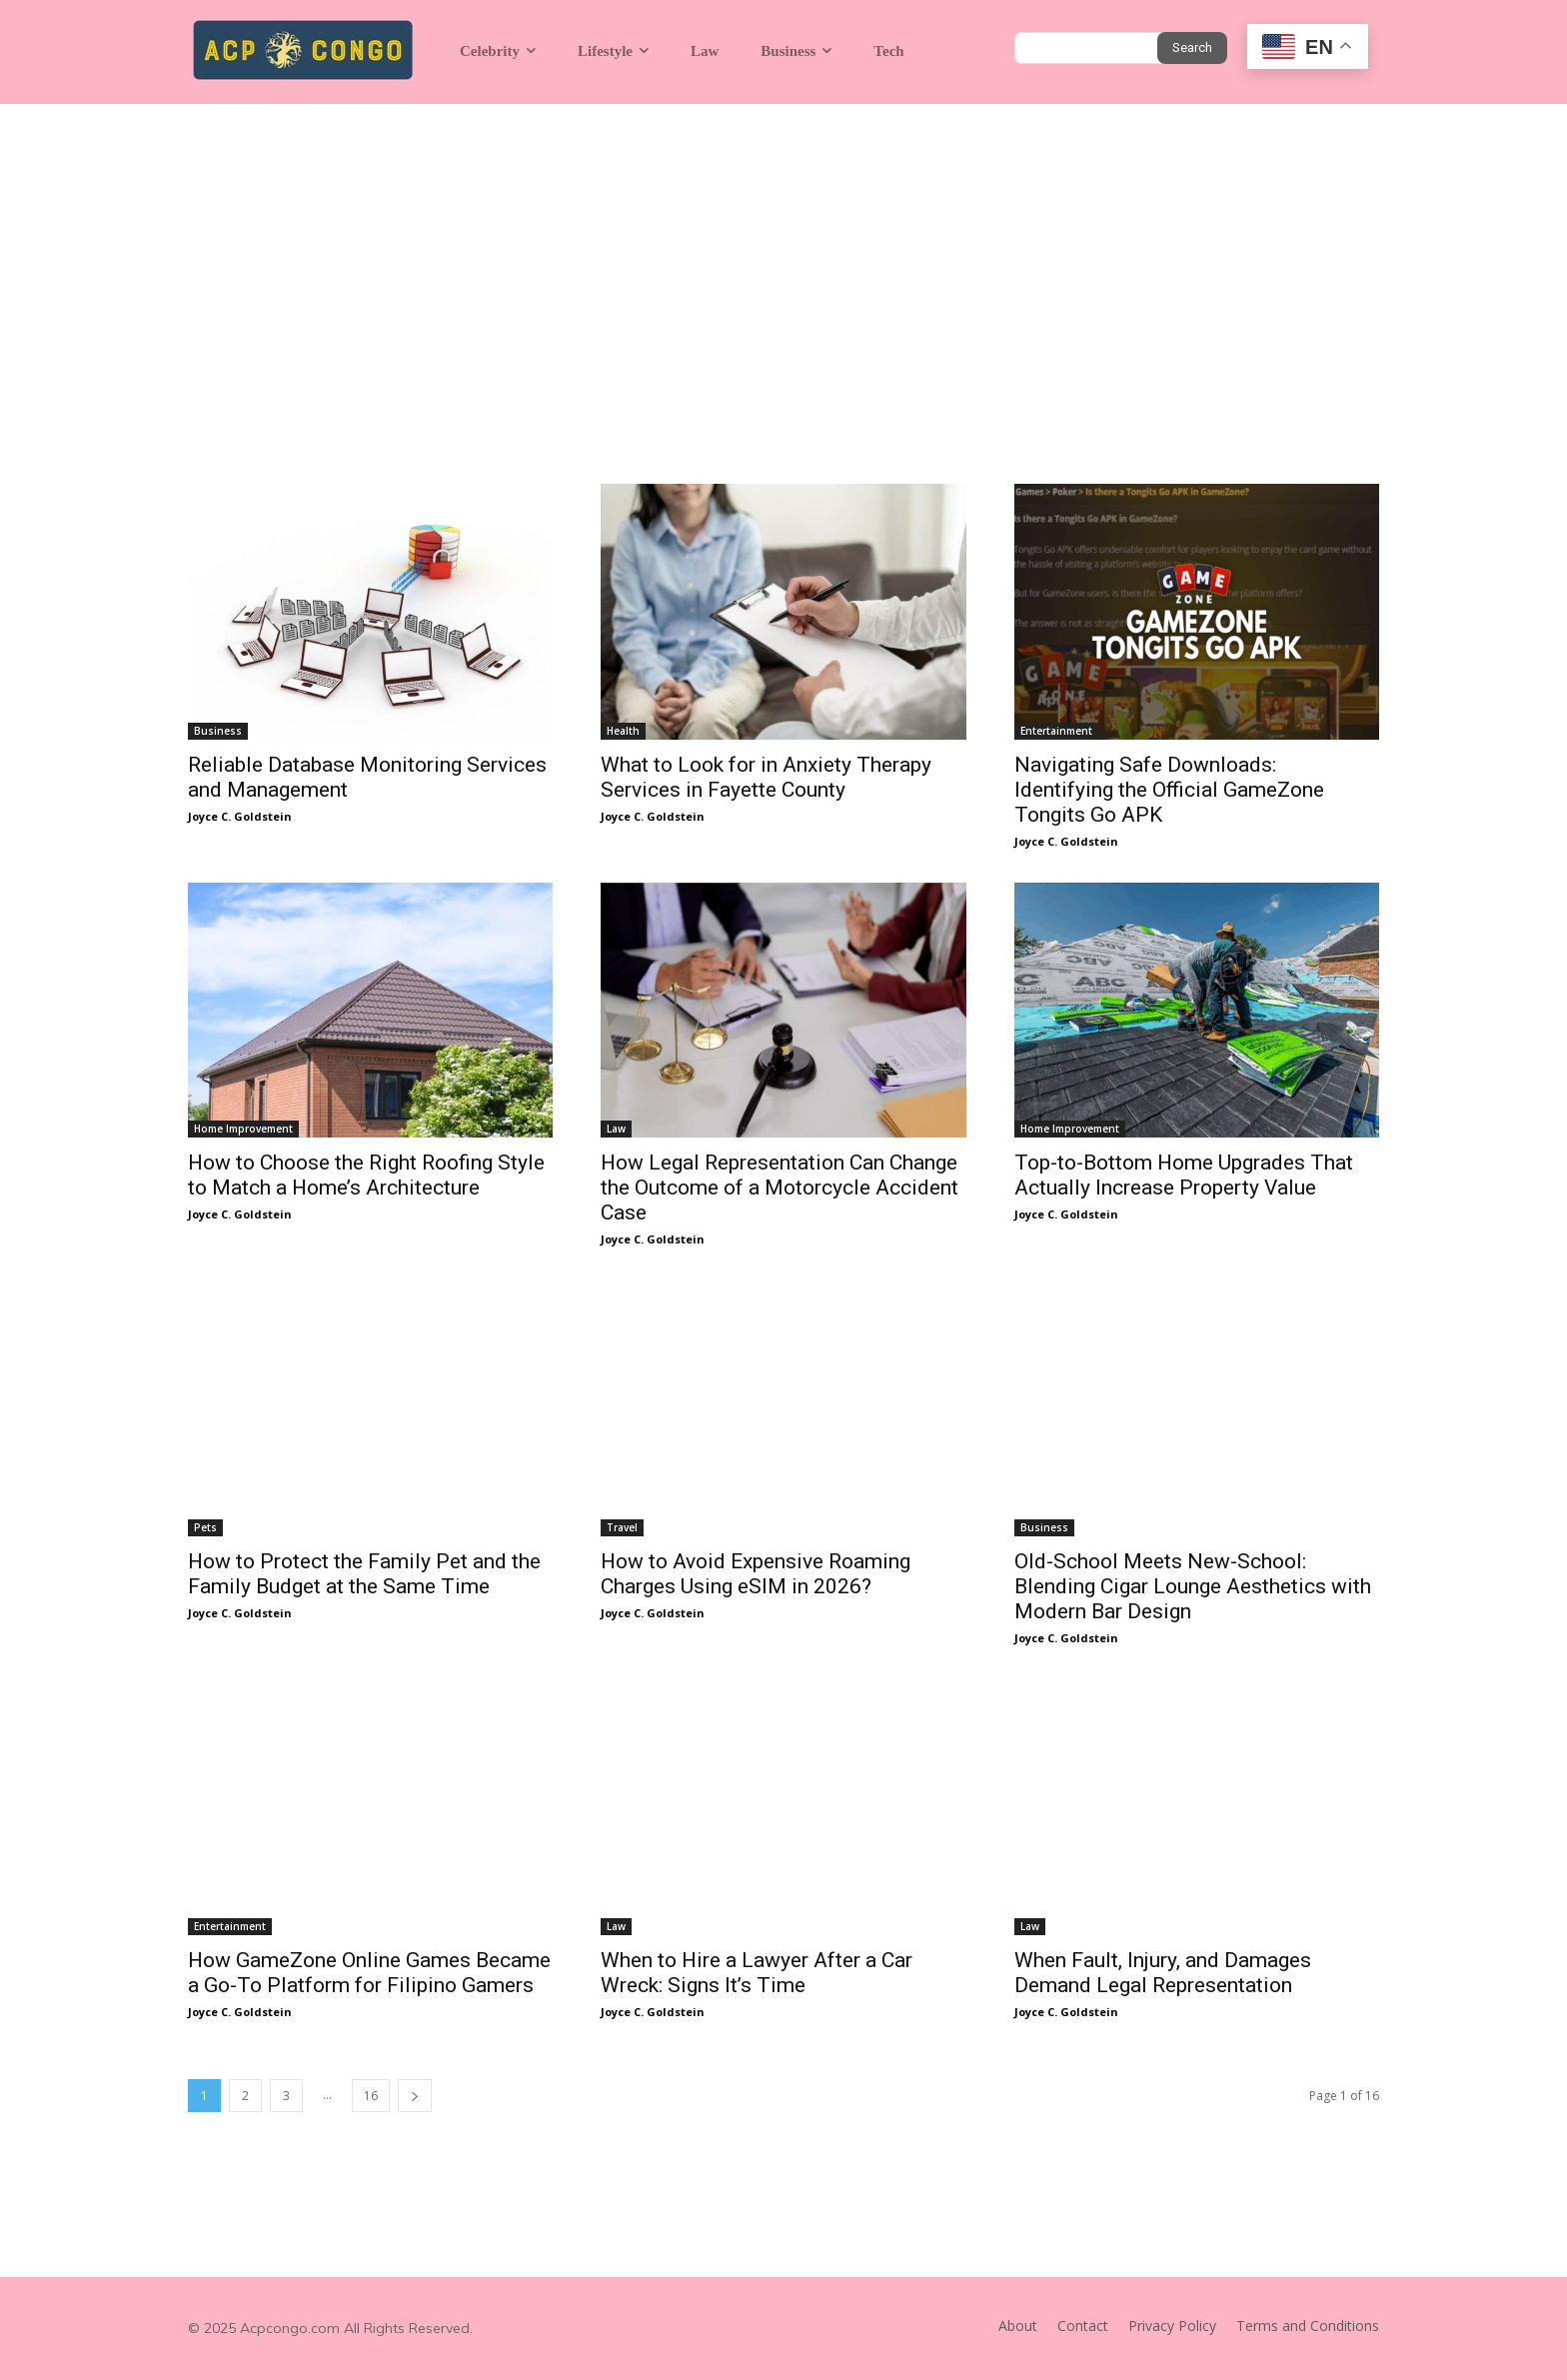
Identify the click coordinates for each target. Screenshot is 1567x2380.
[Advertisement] (783, 254)
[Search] (1192, 48)
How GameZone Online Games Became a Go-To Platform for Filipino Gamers (369, 1972)
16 (371, 2095)
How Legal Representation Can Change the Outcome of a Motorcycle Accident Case (779, 1187)
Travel (622, 1527)
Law (616, 1129)
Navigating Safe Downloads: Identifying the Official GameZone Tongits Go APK (1169, 790)
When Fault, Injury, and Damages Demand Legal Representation (1162, 1972)
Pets (205, 1527)
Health (623, 731)
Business (218, 731)
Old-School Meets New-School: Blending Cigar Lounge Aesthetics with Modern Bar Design (1192, 1586)
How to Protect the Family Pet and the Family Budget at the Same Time (364, 1573)
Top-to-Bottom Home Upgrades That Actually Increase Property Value (1183, 1175)
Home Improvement (243, 1129)
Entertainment (1056, 731)
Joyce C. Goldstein (240, 816)
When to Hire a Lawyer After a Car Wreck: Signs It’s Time (756, 1972)
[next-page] (415, 2095)
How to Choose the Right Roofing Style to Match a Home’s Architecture (366, 1175)
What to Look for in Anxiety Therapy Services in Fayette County (766, 777)
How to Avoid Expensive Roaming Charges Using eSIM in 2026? (755, 1573)
